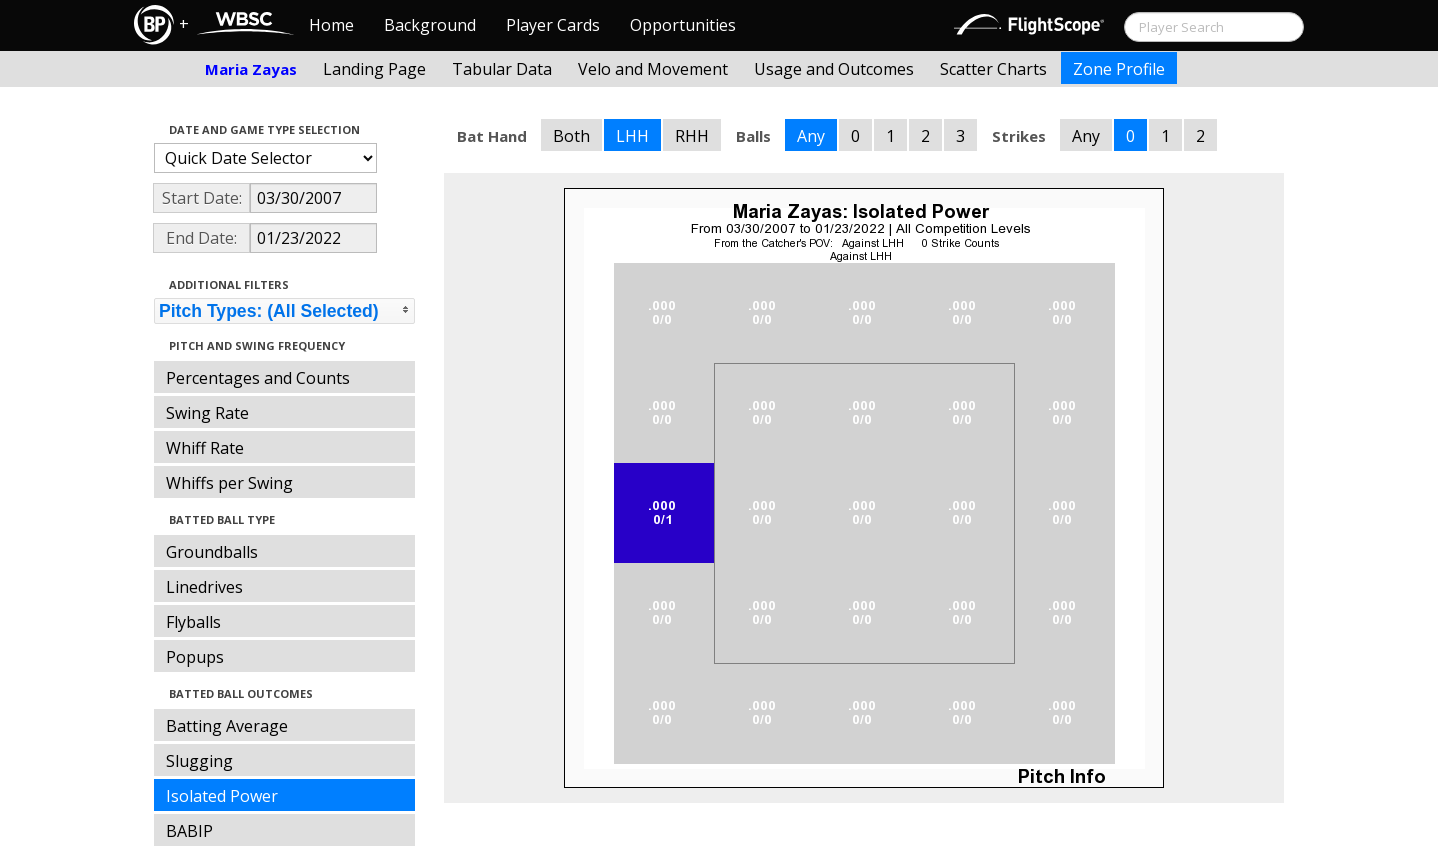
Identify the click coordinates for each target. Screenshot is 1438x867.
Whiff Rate (205, 448)
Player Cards (553, 25)
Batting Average (227, 726)
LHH (632, 136)
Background (430, 25)
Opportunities (683, 25)
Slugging (199, 761)
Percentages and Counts (258, 378)
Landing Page (374, 69)
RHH (692, 136)
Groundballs (212, 552)
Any (811, 136)
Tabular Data (502, 69)
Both (571, 136)
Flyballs (193, 622)
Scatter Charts (993, 69)
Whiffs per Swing (229, 483)
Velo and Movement (653, 69)
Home (331, 25)
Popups (195, 657)
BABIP (189, 831)
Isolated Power (222, 796)
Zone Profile (1119, 69)
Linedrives (204, 587)
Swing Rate (207, 413)
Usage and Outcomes (834, 69)
